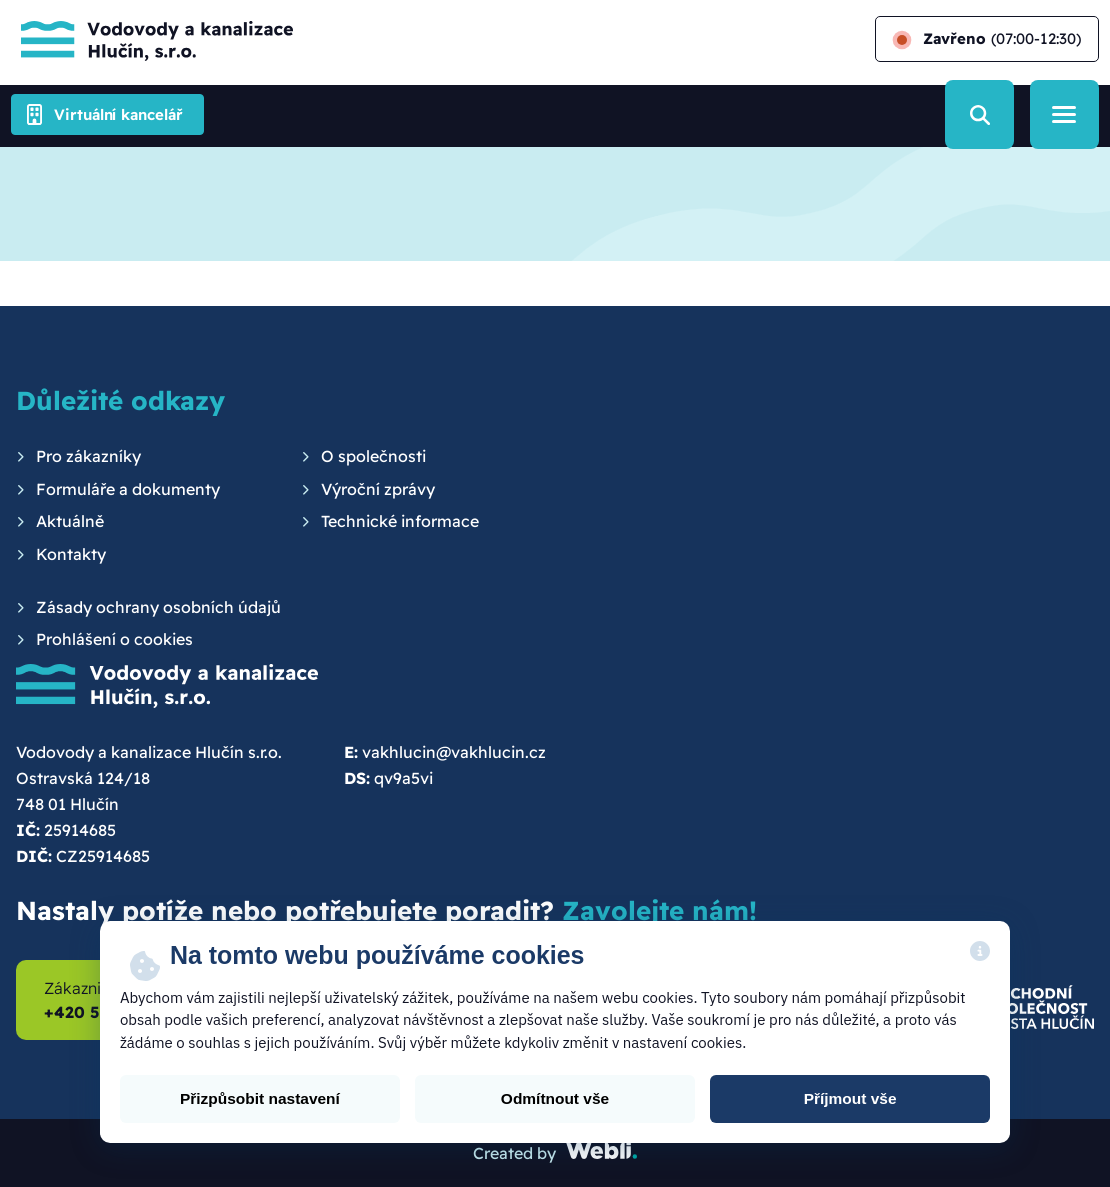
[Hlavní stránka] (152, 39)
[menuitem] (78, 457)
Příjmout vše (850, 1098)
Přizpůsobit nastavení (260, 1098)
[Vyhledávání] (979, 114)
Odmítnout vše (555, 1098)
